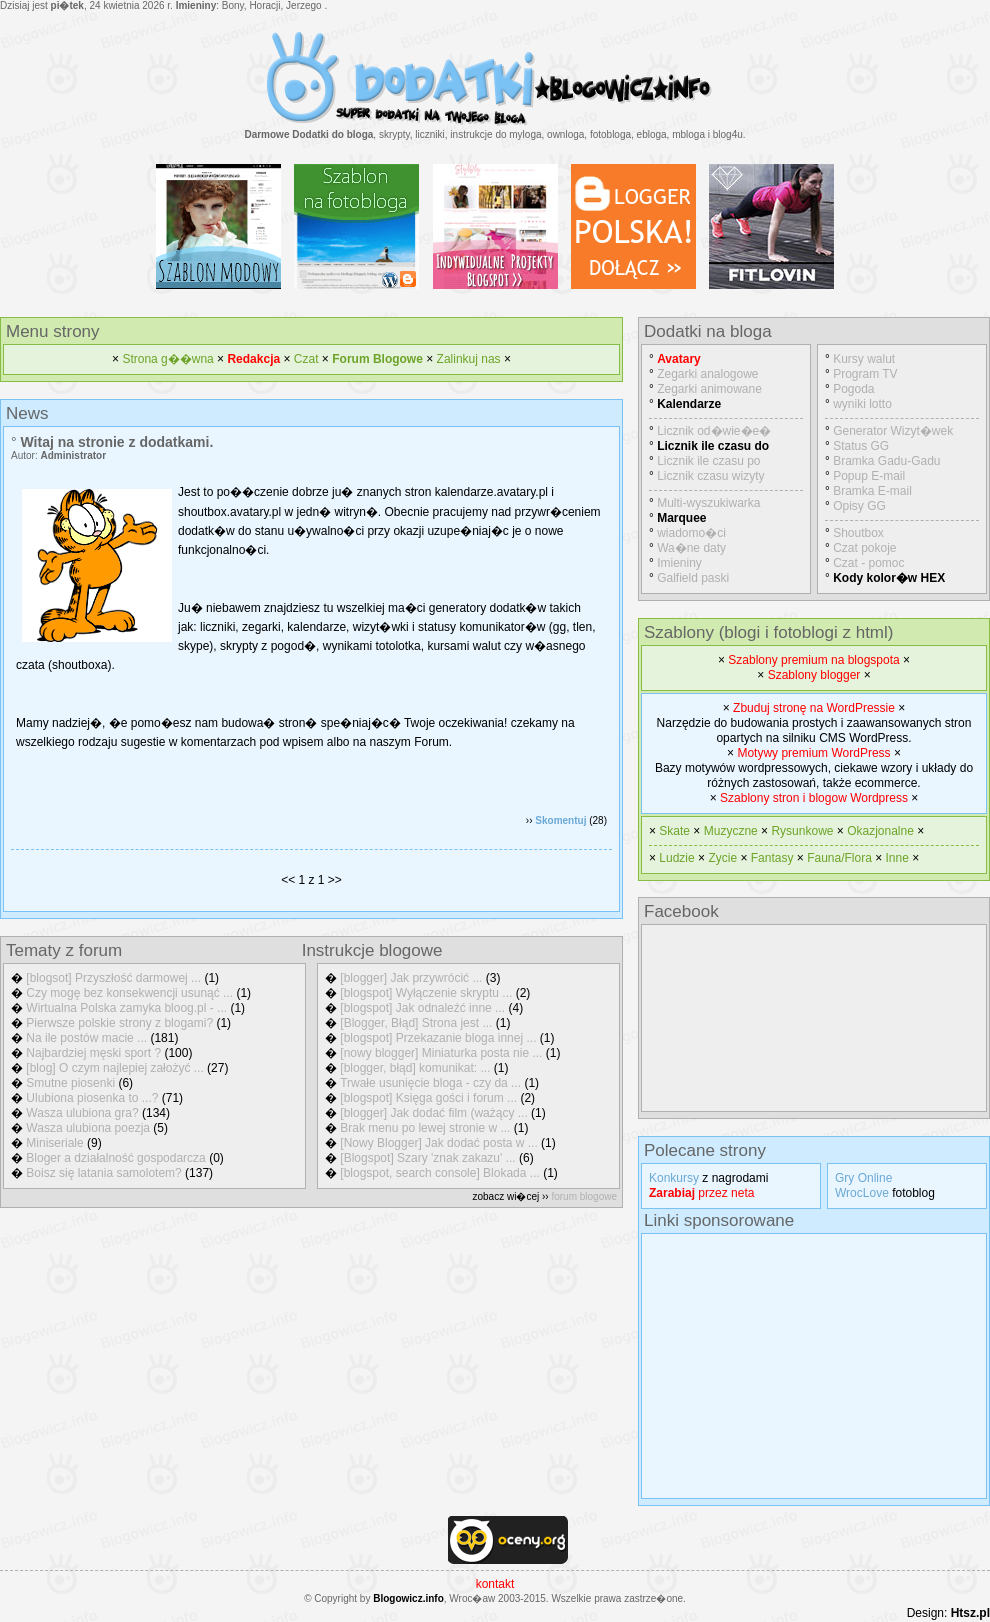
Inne (897, 858)
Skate (674, 831)
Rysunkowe (802, 831)
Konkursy (674, 1178)
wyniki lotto (862, 404)
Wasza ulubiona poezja (88, 1128)
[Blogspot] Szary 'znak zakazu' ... (427, 1158)
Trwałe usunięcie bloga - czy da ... (430, 1083)
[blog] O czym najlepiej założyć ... (114, 1068)
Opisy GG (859, 506)
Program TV (865, 374)
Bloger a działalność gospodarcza (115, 1158)
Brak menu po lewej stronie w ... (425, 1128)
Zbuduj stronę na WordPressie (814, 708)
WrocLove (862, 1193)
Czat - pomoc (868, 563)
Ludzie (676, 858)
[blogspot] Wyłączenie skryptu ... (426, 993)
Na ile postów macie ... (86, 1038)
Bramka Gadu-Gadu (886, 461)
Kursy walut (864, 359)
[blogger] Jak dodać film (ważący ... (433, 1113)
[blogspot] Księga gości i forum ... (428, 1098)
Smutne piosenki (70, 1083)
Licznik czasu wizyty (710, 476)
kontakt (495, 1584)
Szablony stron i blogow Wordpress (814, 798)
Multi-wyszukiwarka (708, 503)
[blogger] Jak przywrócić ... (411, 978)
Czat (306, 359)
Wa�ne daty (691, 548)
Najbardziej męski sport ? (93, 1053)
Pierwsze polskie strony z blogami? (119, 1023)
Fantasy (772, 858)
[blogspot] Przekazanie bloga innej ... (438, 1038)
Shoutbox (858, 533)
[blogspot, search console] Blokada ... (439, 1173)
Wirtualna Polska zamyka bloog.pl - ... (126, 1008)
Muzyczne (731, 831)
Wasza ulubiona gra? (82, 1113)
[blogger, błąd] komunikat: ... (415, 1068)
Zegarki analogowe (707, 374)
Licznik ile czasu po (708, 461)
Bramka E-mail (872, 491)
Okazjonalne (880, 831)
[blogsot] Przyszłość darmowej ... (113, 978)
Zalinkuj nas (469, 359)
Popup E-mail (869, 476)
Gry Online (863, 1178)
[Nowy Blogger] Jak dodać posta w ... (438, 1143)
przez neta (701, 1193)
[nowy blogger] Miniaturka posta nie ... (441, 1053)
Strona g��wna (167, 359)
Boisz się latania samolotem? (103, 1173)
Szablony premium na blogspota (813, 660)
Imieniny (679, 563)
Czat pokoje (864, 548)
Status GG (861, 446)
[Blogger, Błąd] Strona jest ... (416, 1023)
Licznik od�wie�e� (714, 431)
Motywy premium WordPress (813, 753)
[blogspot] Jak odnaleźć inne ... (422, 1008)
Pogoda (853, 389)
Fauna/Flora (839, 858)
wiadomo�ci (691, 533)
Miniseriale (54, 1143)
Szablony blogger (814, 675)
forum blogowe (584, 1196)
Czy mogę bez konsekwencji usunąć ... (129, 993)
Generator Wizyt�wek (893, 431)
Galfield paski (693, 578)
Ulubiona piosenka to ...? (92, 1098)
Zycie (722, 858)
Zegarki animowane (709, 389)
